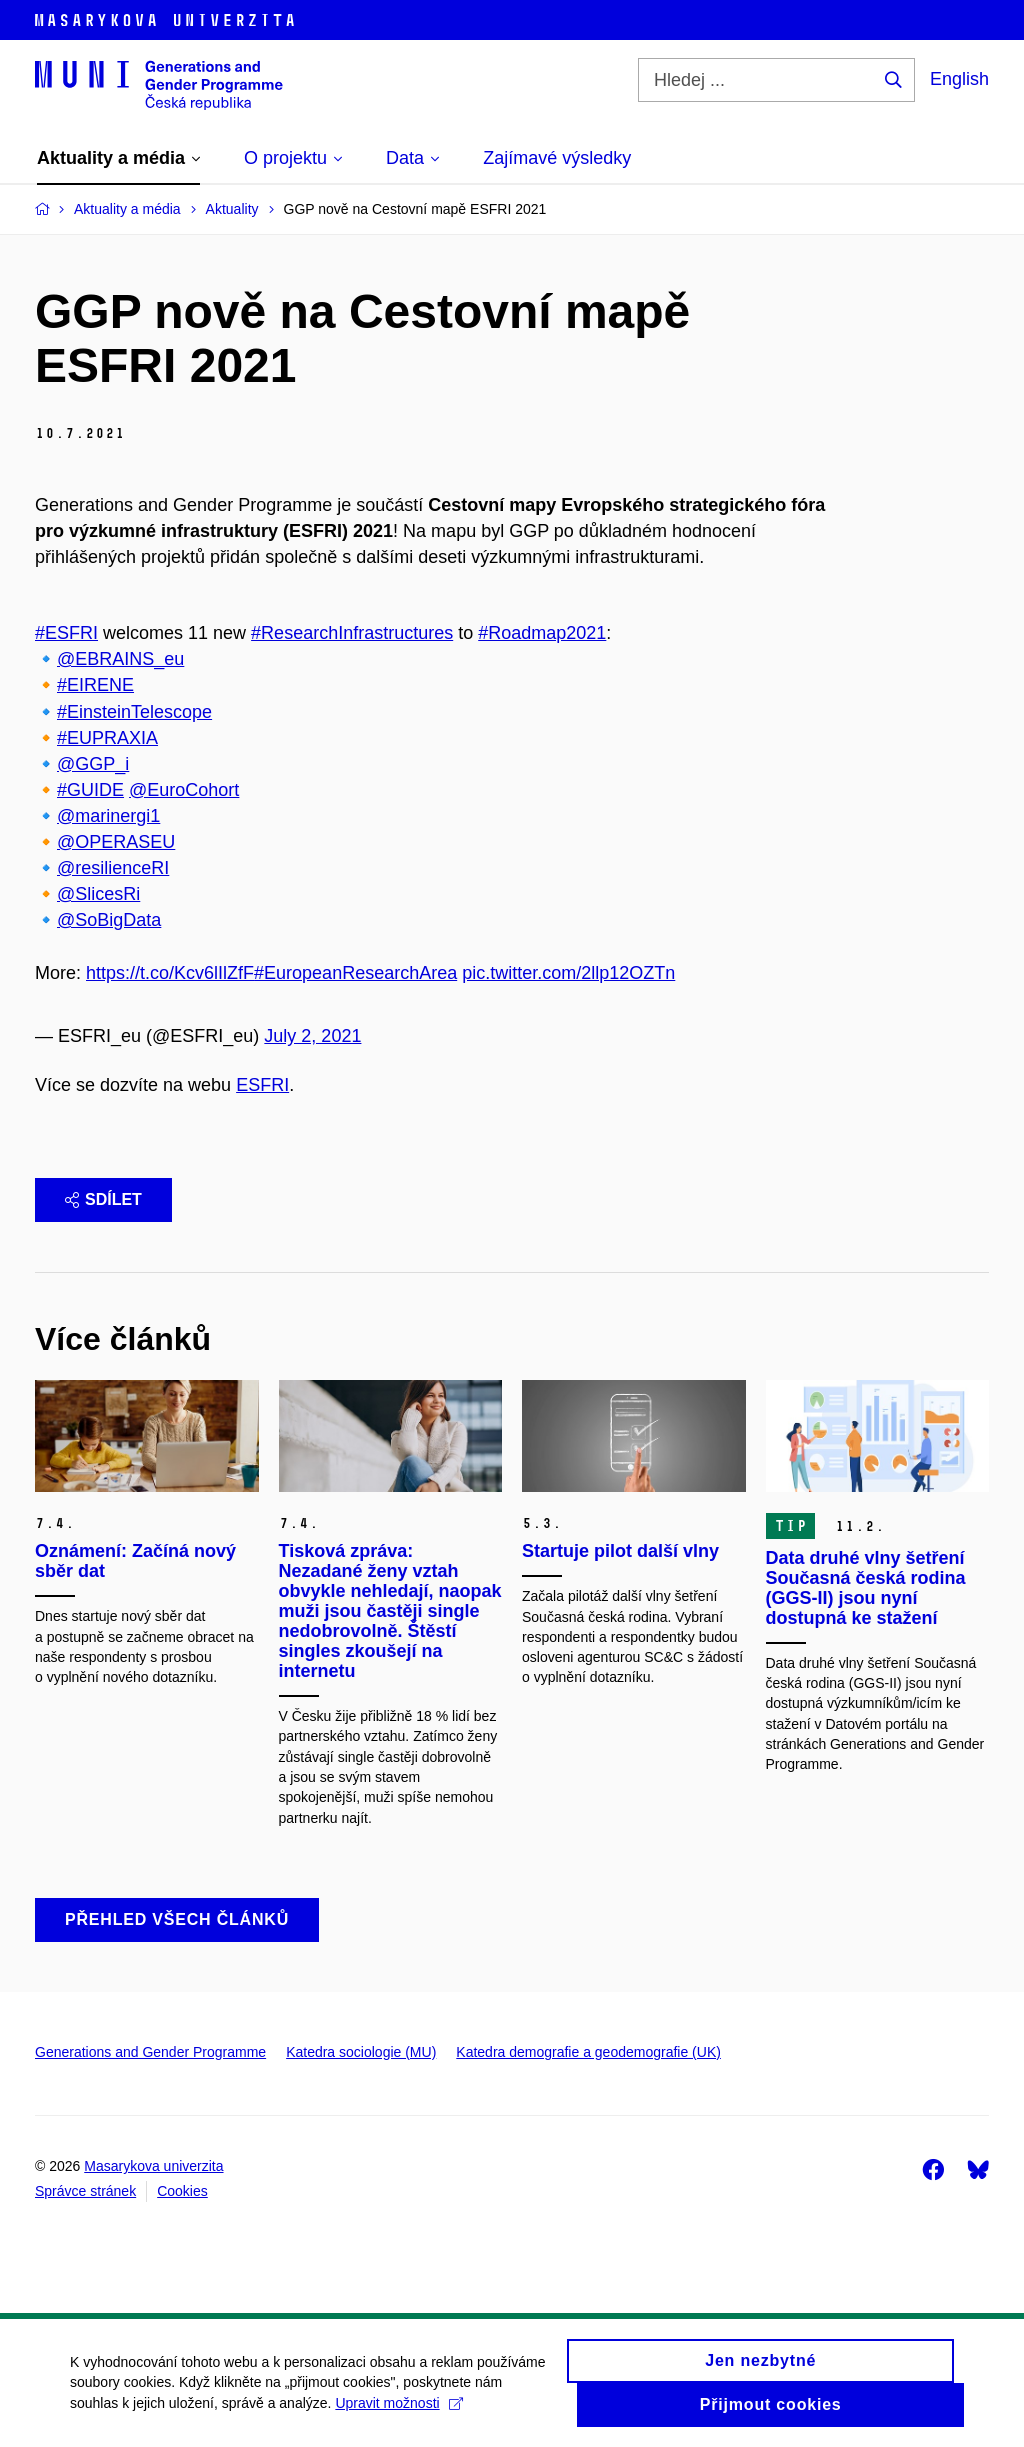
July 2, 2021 (312, 1036)
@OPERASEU (116, 842)
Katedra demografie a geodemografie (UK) (588, 2052)
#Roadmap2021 (542, 633)
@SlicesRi (98, 894)
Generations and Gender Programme (150, 2052)
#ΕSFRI (66, 633)
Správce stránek (85, 2191)
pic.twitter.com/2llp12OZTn (568, 973)
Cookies (182, 2191)
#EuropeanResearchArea (355, 973)
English (959, 79)
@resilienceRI (113, 868)
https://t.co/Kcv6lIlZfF (170, 973)
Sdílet (103, 1199)
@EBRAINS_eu (120, 659)
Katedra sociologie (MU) (361, 2052)
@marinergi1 (108, 816)
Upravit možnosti (398, 2408)
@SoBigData (109, 920)
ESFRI (262, 1085)
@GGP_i (93, 764)
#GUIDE (90, 790)
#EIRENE (95, 685)
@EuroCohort (184, 790)
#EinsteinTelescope (134, 712)
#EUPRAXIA (107, 738)
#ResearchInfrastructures (352, 633)
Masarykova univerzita (153, 2166)
